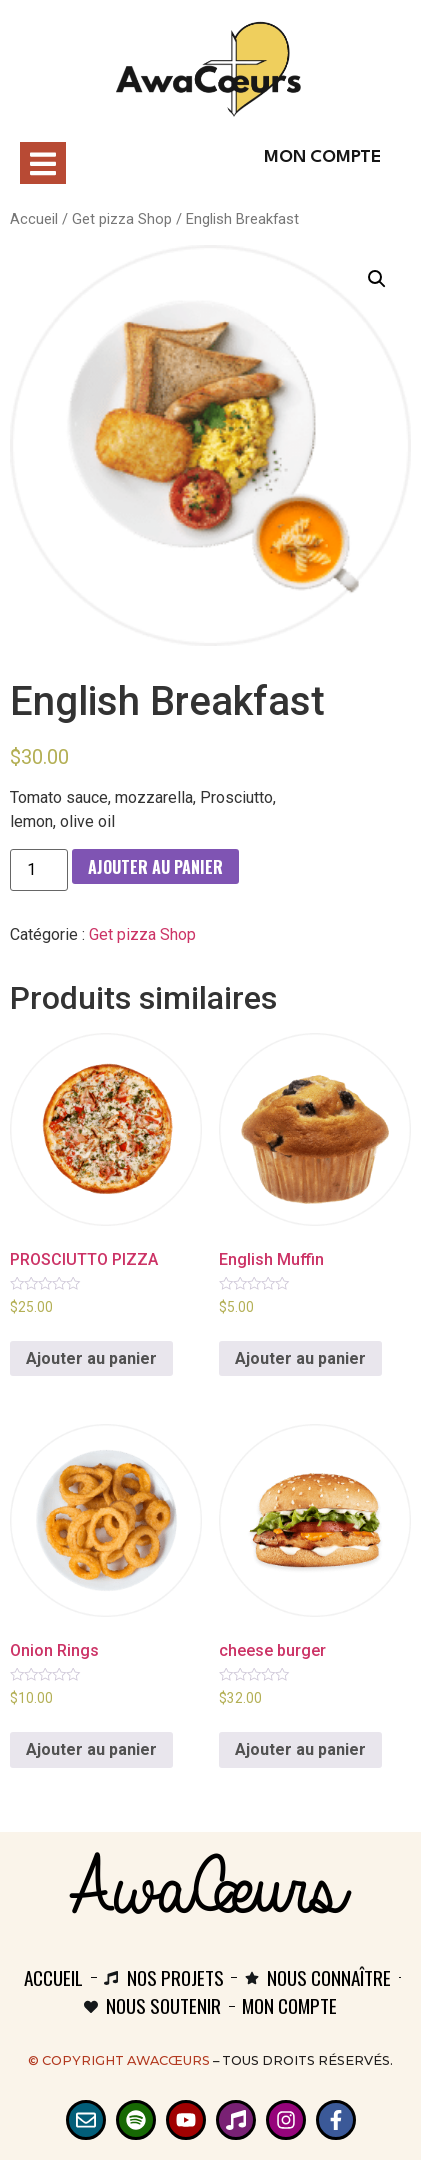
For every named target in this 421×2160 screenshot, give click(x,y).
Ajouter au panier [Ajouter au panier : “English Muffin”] (300, 1358)
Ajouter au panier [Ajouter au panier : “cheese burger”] (300, 1749)
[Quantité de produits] (39, 870)
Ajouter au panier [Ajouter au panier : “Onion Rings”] (91, 1749)
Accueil (34, 219)
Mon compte (322, 157)
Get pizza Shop (122, 219)
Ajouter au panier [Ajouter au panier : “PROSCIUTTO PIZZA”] (91, 1358)
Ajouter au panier (155, 867)
